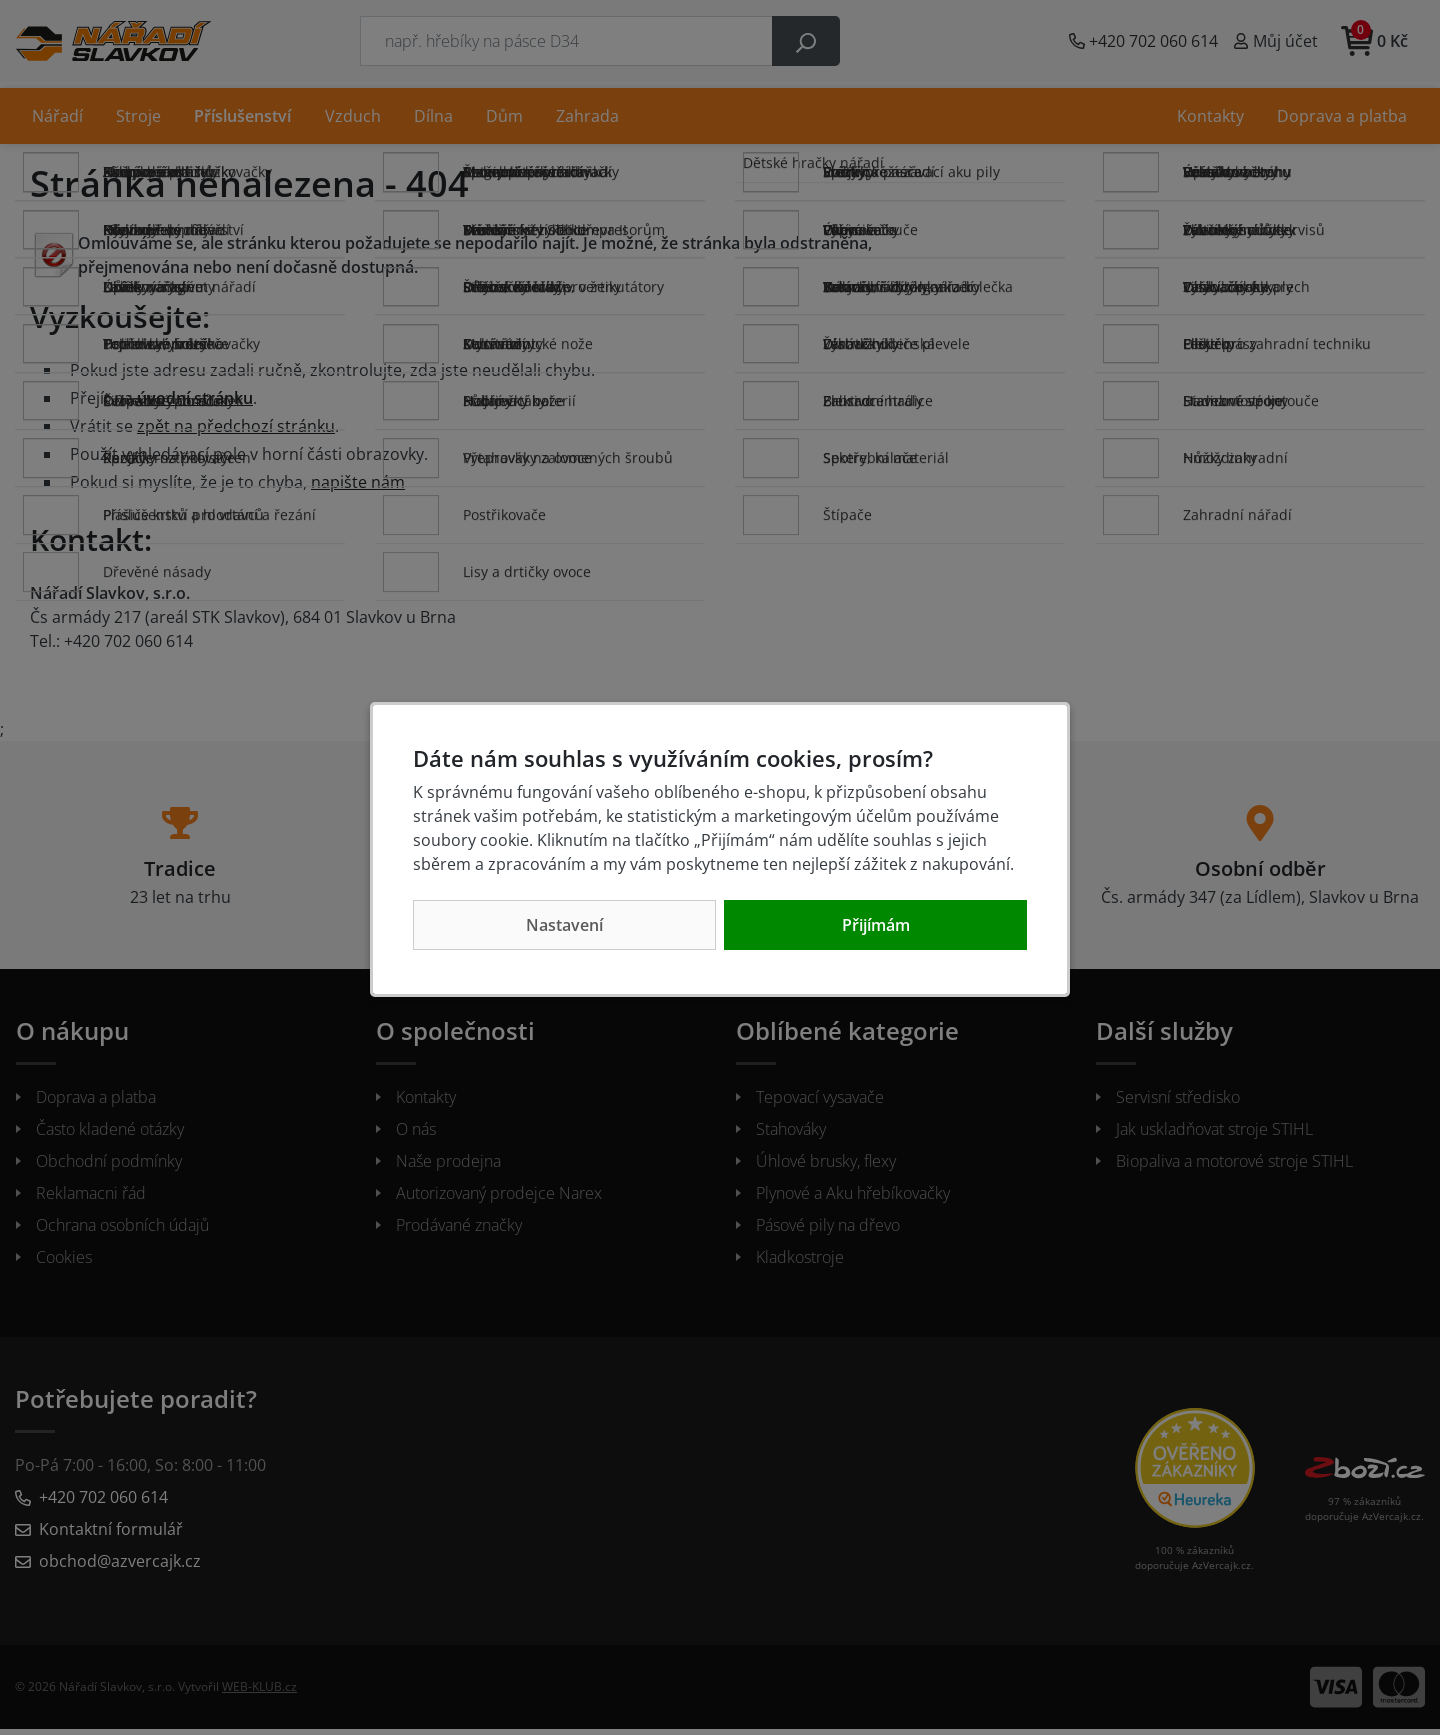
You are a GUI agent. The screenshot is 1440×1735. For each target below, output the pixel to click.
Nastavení (564, 925)
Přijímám (876, 925)
